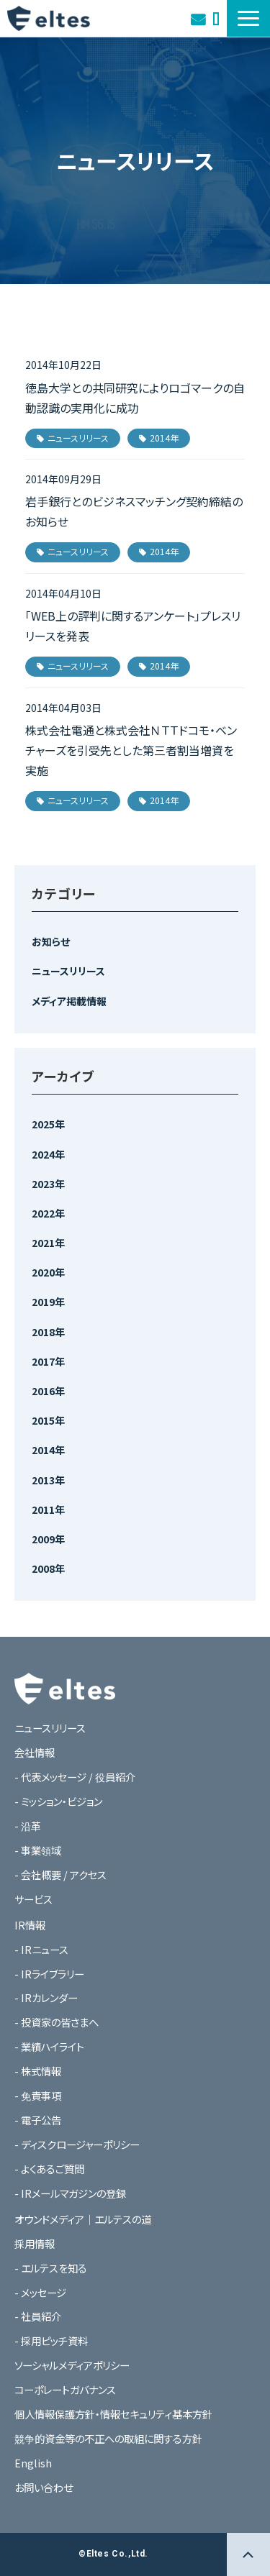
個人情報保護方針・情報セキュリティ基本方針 (113, 2413)
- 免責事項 (37, 2095)
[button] (248, 18)
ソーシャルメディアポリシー (72, 2364)
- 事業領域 (37, 1850)
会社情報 (34, 1752)
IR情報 (29, 1924)
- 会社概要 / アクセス (60, 1874)
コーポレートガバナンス (65, 2389)
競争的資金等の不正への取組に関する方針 (108, 2438)
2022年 (48, 1213)
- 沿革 (27, 1825)
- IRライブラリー (49, 1973)
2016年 (48, 1391)
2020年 (48, 1272)
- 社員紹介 (37, 2316)
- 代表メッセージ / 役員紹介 (74, 1776)
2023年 (48, 1184)
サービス (33, 1898)
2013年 (48, 1480)
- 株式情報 (37, 2070)
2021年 (48, 1243)
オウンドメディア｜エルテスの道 (216, 18)
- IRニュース (41, 1949)
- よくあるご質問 (49, 2168)
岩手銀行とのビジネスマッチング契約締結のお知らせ (134, 511)
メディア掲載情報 (69, 1001)
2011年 (48, 1509)
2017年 (48, 1361)
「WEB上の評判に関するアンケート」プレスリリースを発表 (132, 625)
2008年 (48, 1568)
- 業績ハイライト (49, 2046)
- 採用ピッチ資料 (51, 2340)
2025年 (48, 1124)
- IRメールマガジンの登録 (70, 2193)
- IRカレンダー (46, 1997)
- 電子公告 (37, 2119)
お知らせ (51, 941)
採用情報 (34, 2243)
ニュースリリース (78, 437)
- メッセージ (40, 2292)
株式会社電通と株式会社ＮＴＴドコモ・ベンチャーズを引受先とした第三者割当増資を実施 (131, 750)
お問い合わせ (198, 18)
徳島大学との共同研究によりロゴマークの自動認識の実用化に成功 (135, 397)
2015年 (48, 1420)
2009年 (48, 1539)
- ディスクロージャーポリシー (77, 2144)
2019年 (48, 1301)
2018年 (48, 1332)
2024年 (48, 1154)
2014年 (164, 437)
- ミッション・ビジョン (58, 1801)
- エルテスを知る (50, 2267)
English (33, 2462)
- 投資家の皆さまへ (56, 2021)
